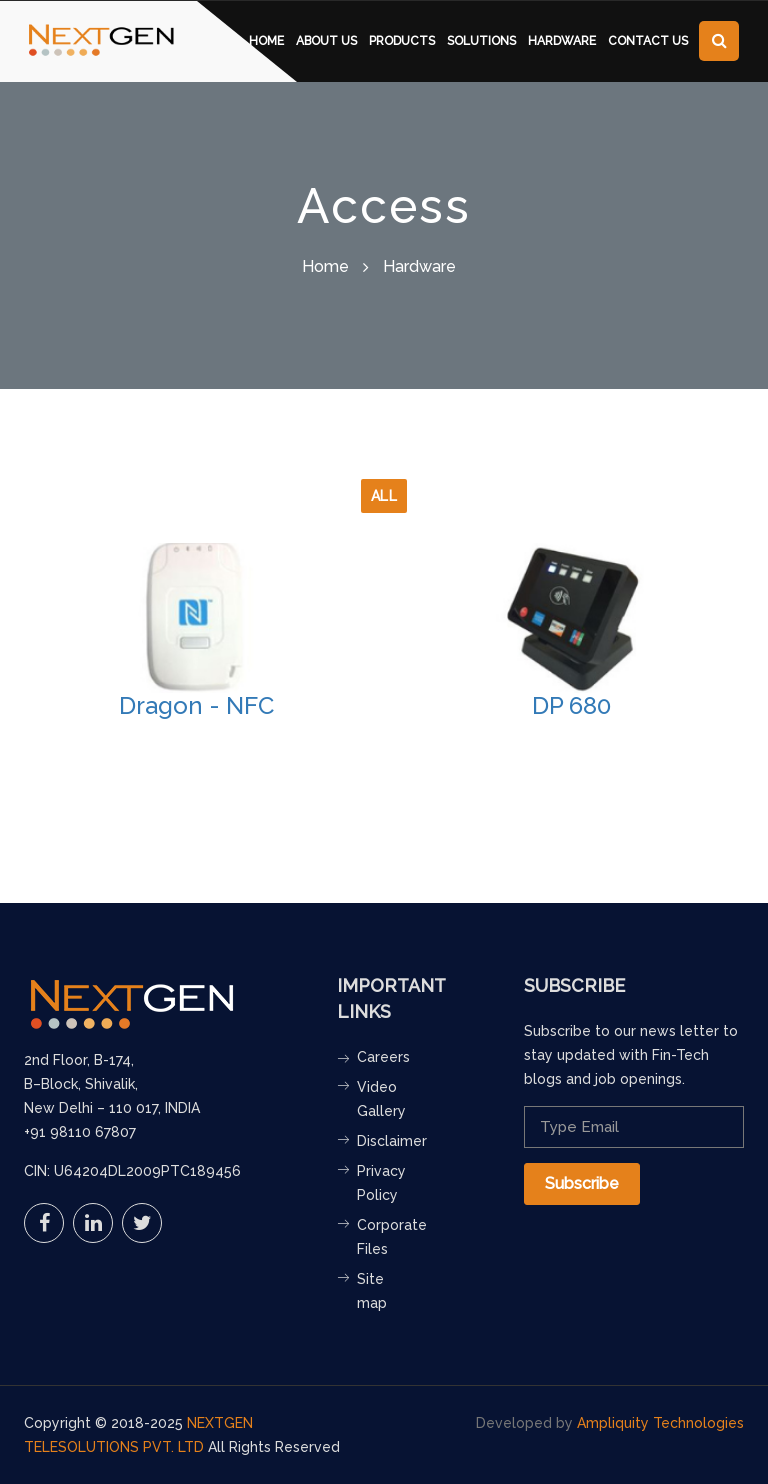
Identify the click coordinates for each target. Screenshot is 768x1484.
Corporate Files (386, 1237)
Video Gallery (381, 1099)
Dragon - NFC (196, 705)
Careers (383, 1057)
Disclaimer (386, 1141)
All (384, 496)
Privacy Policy (381, 1183)
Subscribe (582, 1183)
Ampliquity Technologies (660, 1423)
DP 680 (571, 705)
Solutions (481, 41)
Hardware (562, 41)
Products (402, 41)
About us (326, 41)
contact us (648, 41)
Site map (372, 1291)
